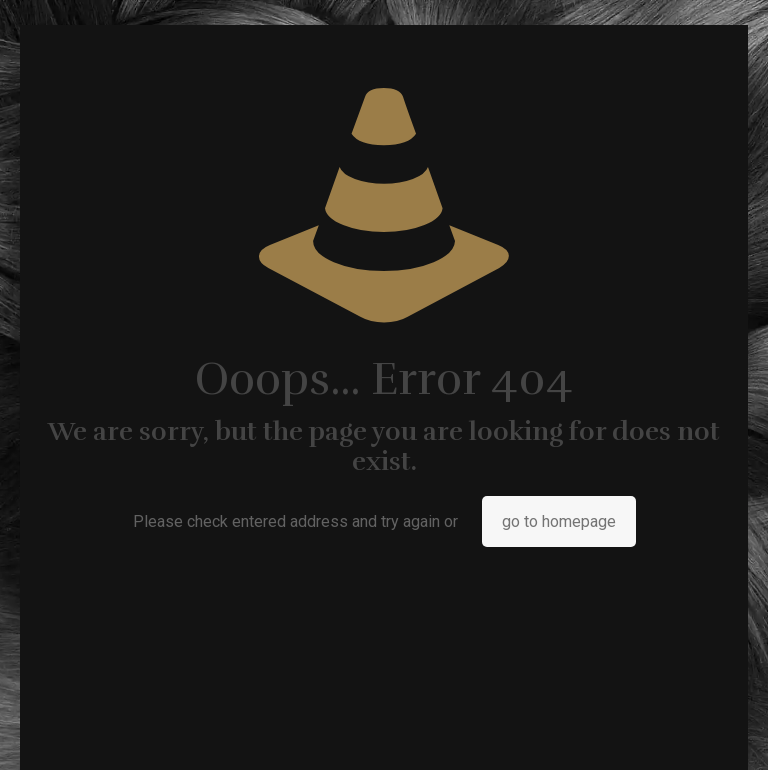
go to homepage (559, 521)
